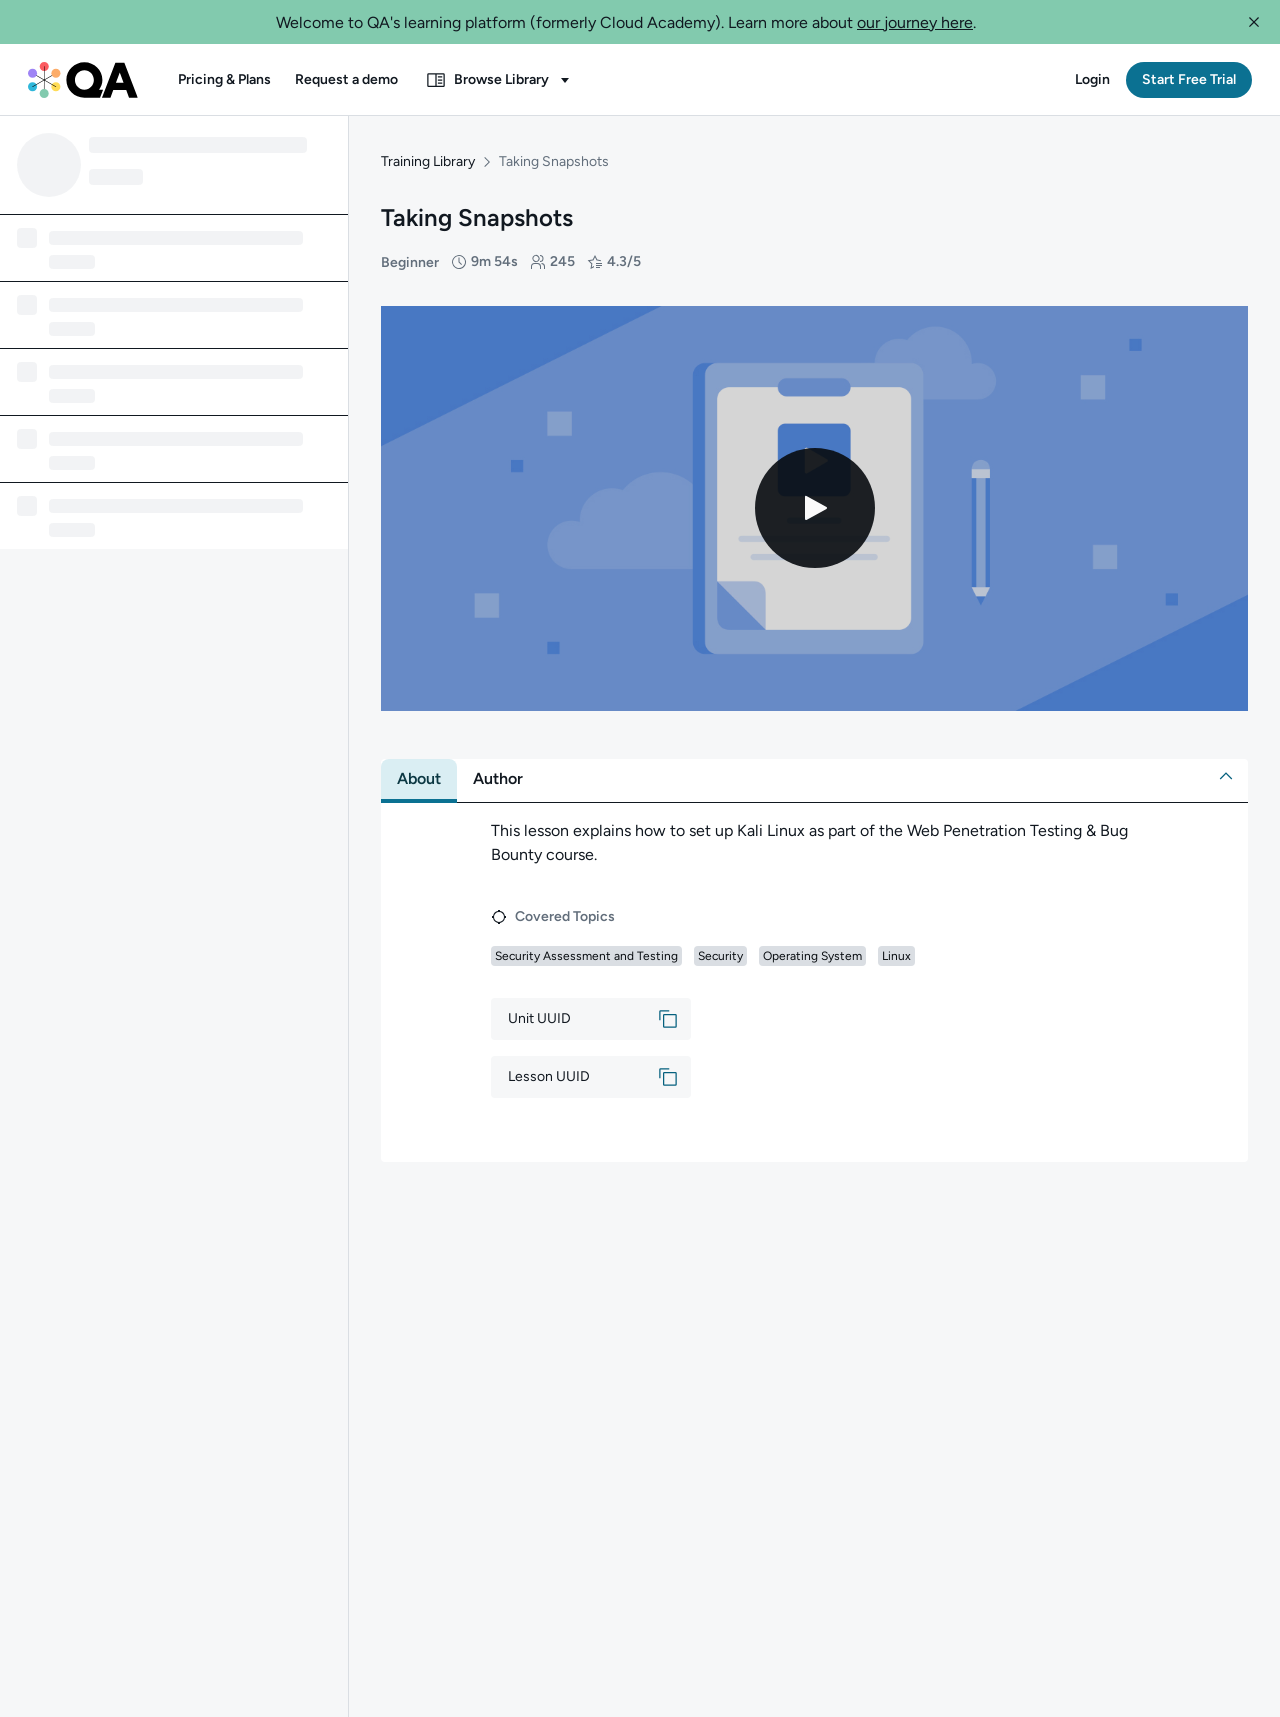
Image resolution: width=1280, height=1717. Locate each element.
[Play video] (815, 487)
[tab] (419, 757)
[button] (1254, 22)
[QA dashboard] (83, 80)
